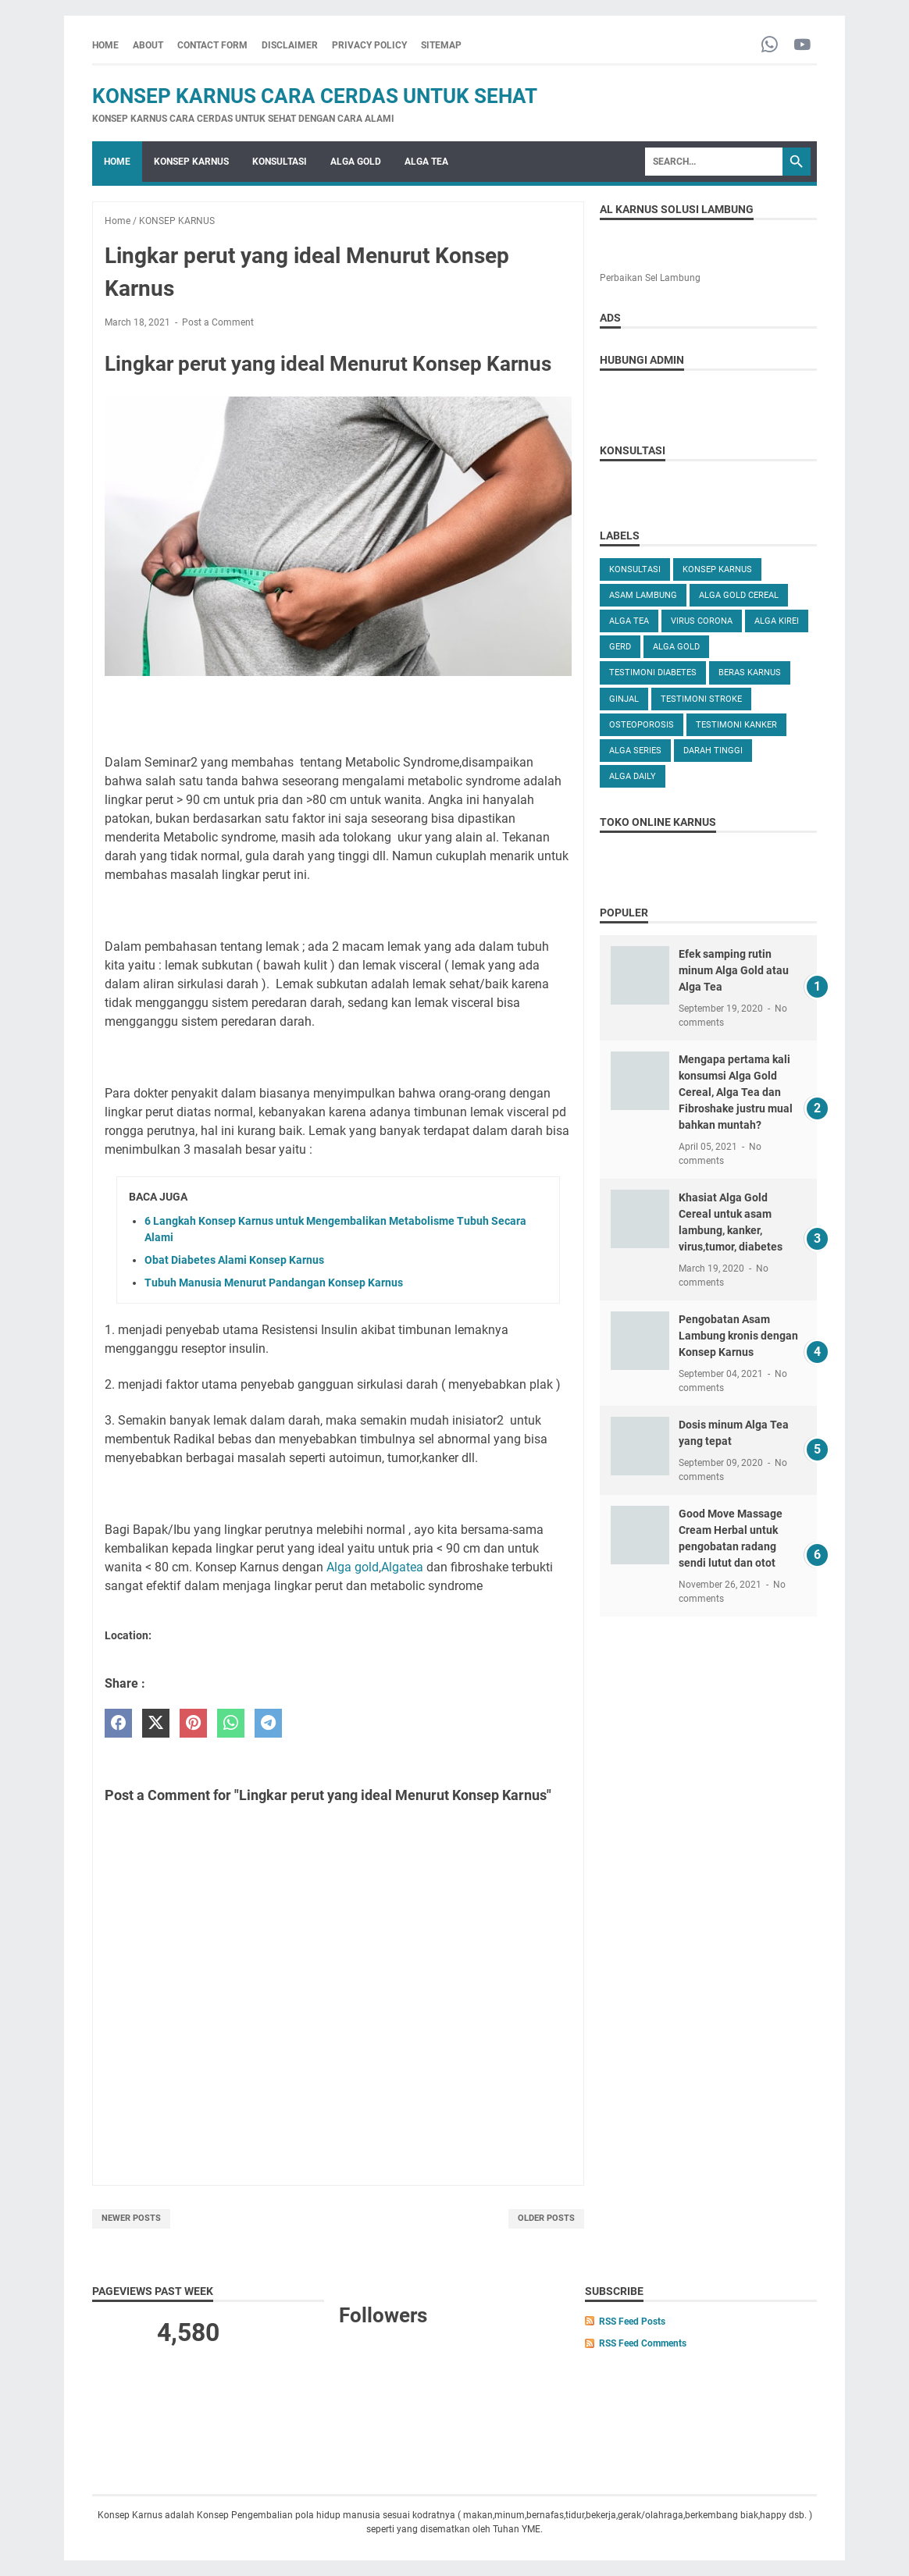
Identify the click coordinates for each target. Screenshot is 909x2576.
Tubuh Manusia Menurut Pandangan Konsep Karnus (273, 1282)
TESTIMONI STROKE (701, 699)
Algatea (402, 1567)
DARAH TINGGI (713, 750)
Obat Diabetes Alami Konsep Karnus (234, 1260)
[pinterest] (193, 1723)
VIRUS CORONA (702, 621)
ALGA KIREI (776, 621)
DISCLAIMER (290, 45)
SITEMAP (441, 45)
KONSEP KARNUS (191, 161)
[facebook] (118, 1723)
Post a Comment (218, 322)
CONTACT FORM (212, 45)
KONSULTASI (279, 161)
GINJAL (624, 699)
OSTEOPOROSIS (641, 725)
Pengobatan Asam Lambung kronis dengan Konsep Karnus (738, 1335)
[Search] (713, 162)
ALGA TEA (426, 161)
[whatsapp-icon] (770, 46)
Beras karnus (749, 672)
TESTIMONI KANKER (736, 725)
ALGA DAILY (632, 776)
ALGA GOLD (355, 161)
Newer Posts (131, 2218)
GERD (620, 647)
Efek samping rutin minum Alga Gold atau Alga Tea (734, 970)
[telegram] (268, 1723)
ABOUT (148, 45)
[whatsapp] (230, 1723)
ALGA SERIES (635, 750)
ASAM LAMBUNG (643, 595)
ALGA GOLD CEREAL (739, 595)
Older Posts (546, 2218)
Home (105, 45)
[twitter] (155, 1723)
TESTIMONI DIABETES (653, 672)
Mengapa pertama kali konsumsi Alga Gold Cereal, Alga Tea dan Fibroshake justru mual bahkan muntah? (736, 1092)
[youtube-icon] (802, 46)
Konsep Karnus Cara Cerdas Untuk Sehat (314, 96)
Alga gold (352, 1567)
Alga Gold (676, 647)
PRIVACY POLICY (369, 45)
